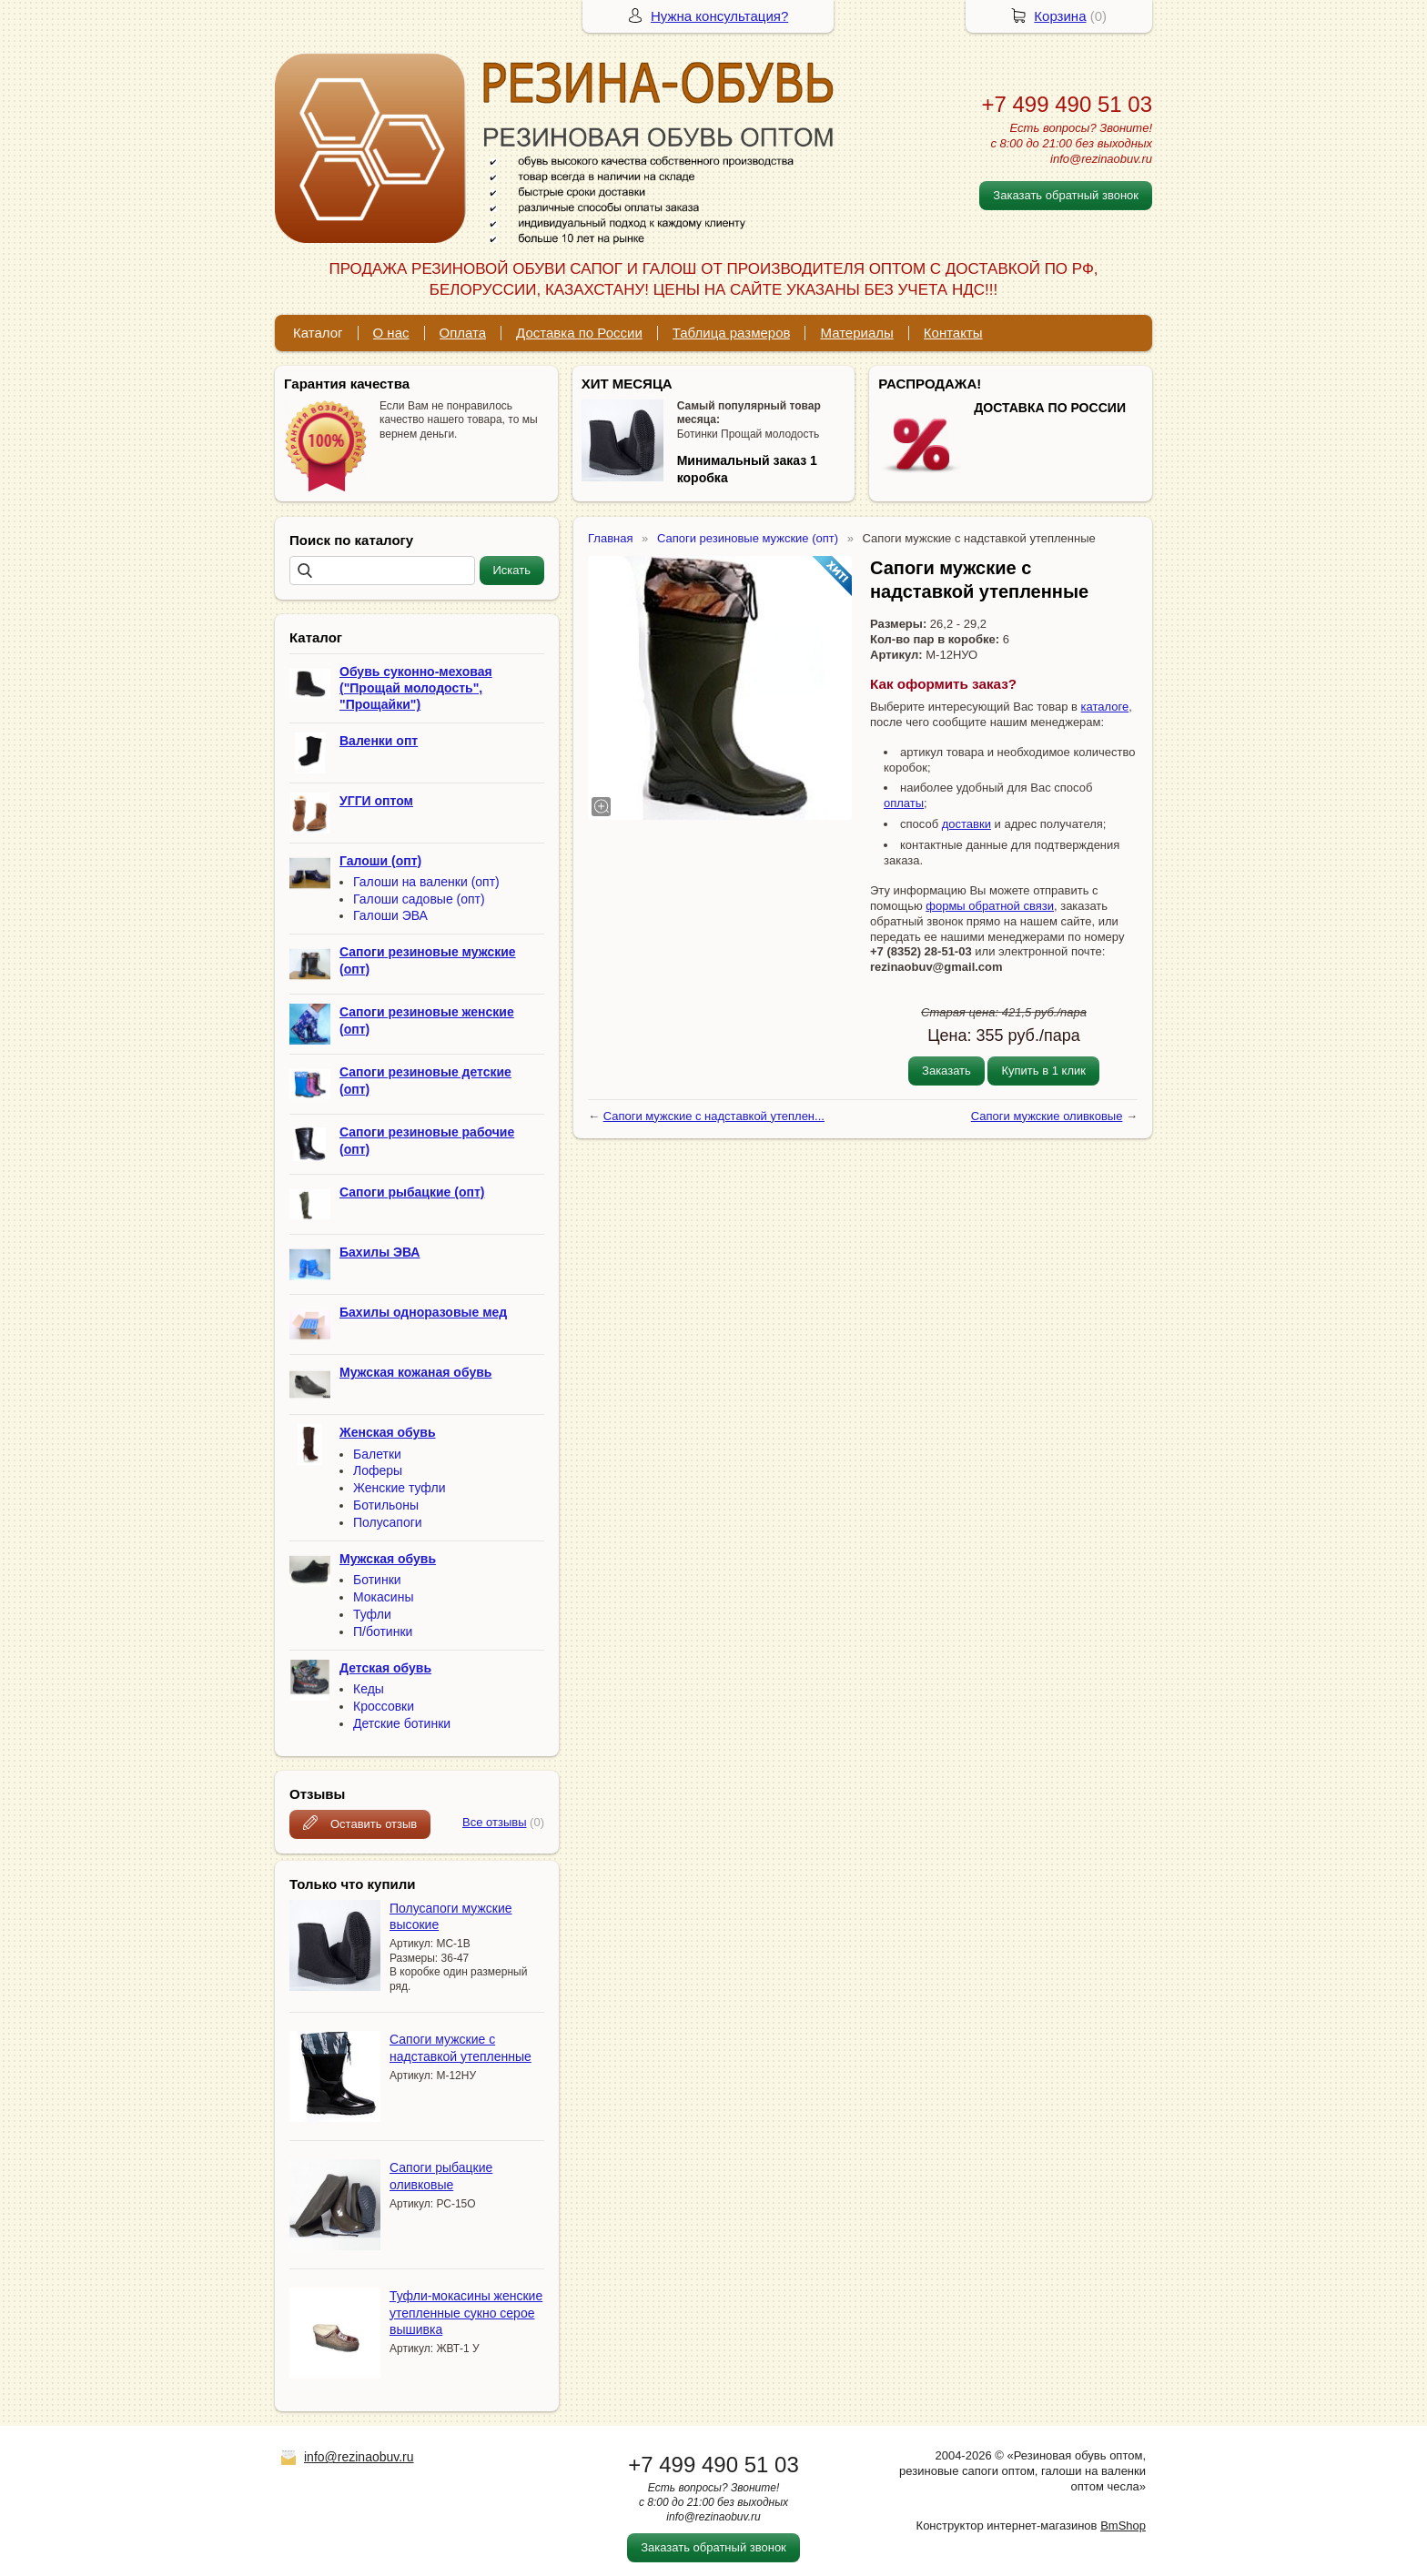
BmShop (1123, 2525)
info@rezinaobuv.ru (359, 2457)
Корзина (1060, 16)
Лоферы (377, 1470)
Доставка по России (579, 332)
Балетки (377, 1454)
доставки (966, 824)
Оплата (463, 332)
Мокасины (383, 1597)
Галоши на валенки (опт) (426, 881)
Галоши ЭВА (390, 915)
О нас (391, 332)
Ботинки (377, 1579)
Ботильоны (386, 1505)
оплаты (904, 803)
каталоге (1105, 706)
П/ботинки (382, 1631)
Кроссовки (383, 1706)
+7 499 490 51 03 (1066, 104)
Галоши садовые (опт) (419, 899)
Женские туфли (399, 1487)
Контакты (953, 332)
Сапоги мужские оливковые (1047, 1116)
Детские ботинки (401, 1723)
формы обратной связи (990, 906)
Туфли (372, 1614)
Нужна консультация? (719, 16)
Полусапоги (387, 1522)
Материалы (856, 332)
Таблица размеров (732, 332)
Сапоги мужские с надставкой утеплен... (714, 1116)
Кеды (368, 1689)
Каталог (318, 332)
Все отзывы (494, 1822)
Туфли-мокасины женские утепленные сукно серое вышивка (466, 2312)
